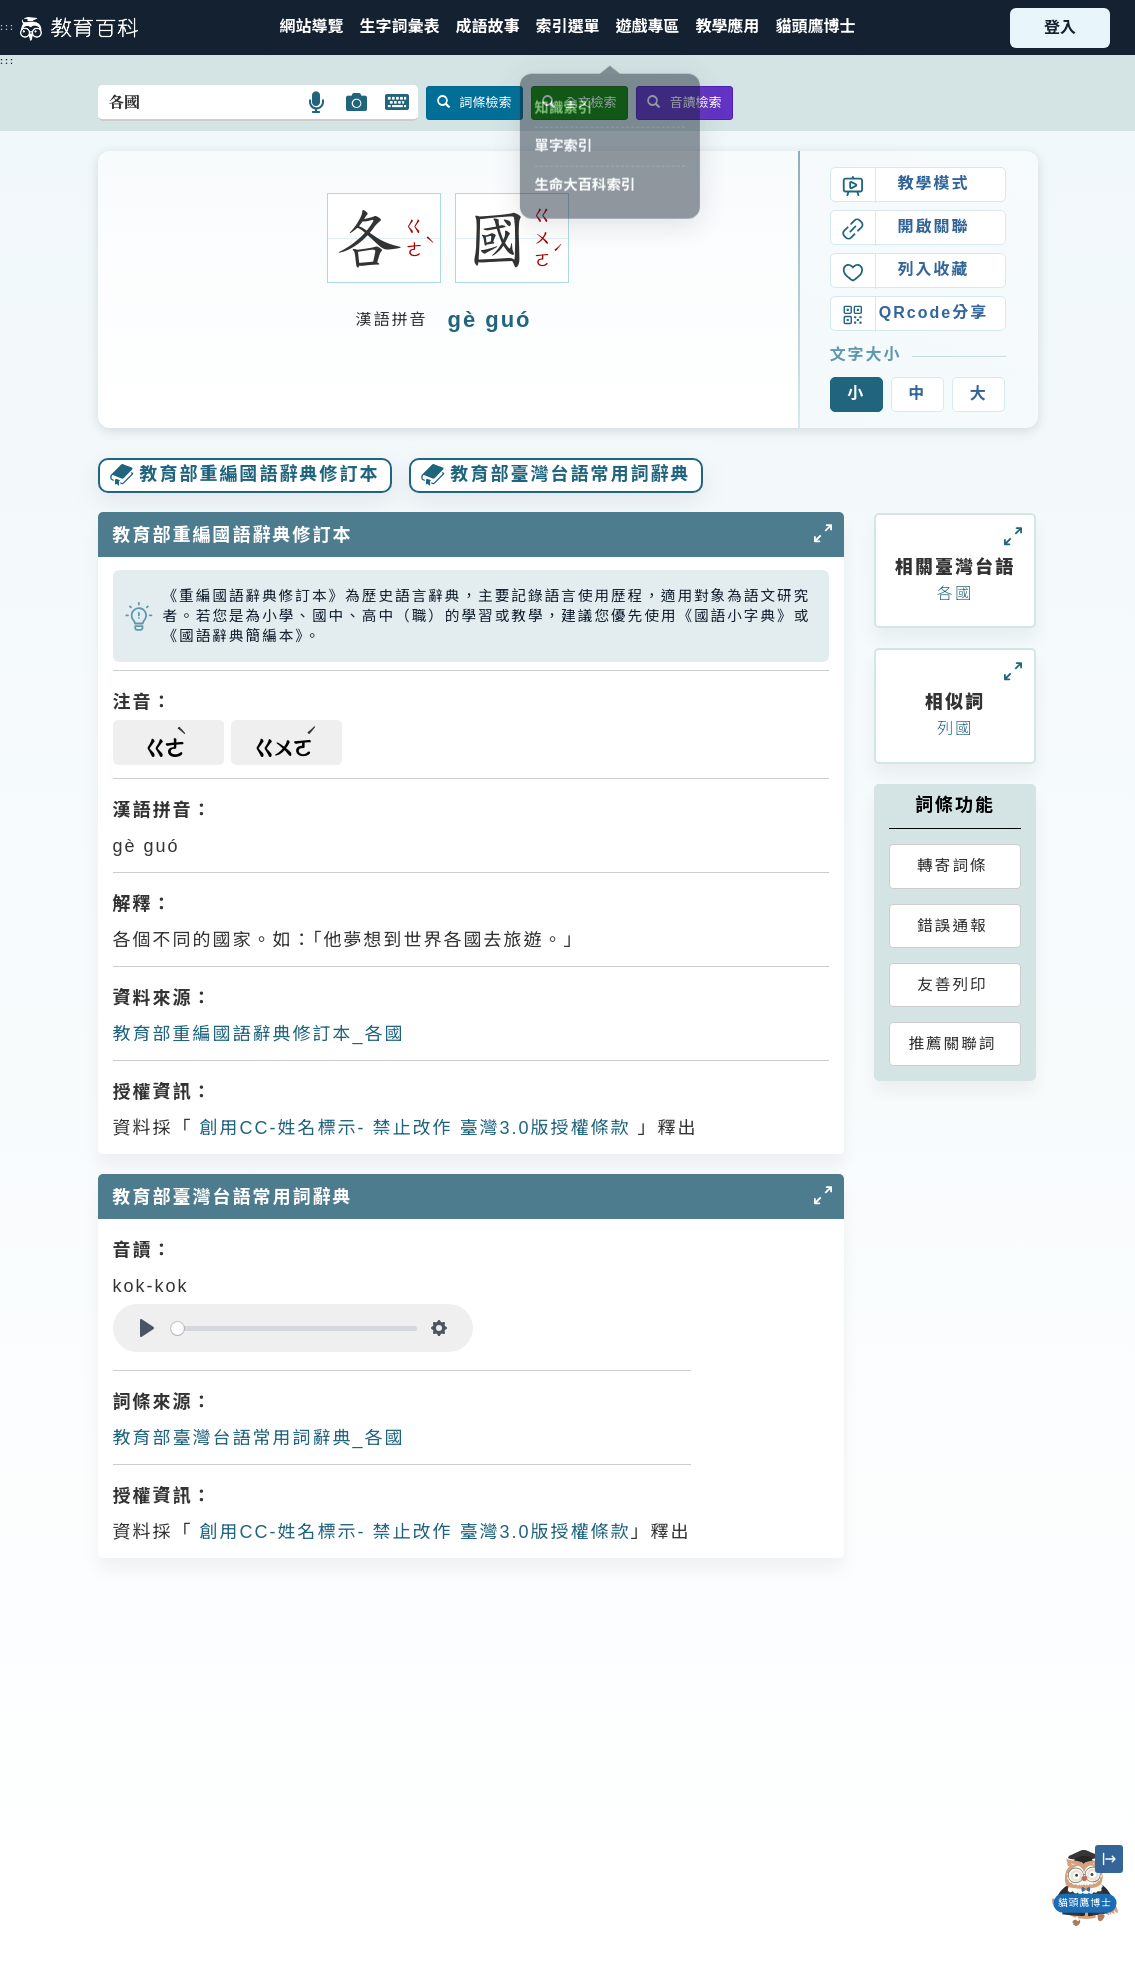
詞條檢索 (474, 102)
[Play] (147, 1328)
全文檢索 (579, 102)
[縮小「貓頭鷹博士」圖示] (1109, 1859)
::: (7, 27)
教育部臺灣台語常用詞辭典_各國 (259, 1438)
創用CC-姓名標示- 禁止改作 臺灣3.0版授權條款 (412, 1128)
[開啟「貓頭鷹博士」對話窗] (1085, 1888)
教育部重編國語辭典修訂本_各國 (259, 1034)
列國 (955, 728)
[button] (567, 27)
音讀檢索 (684, 102)
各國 (955, 593)
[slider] (294, 1328)
